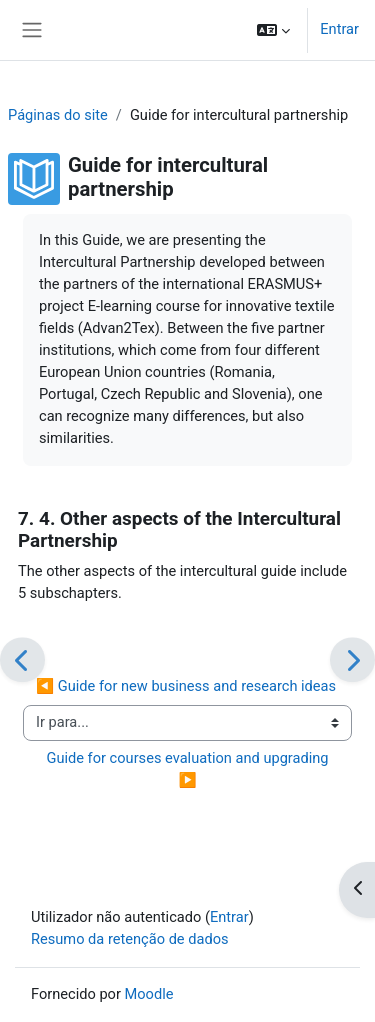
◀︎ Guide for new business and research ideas (186, 686)
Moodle (149, 994)
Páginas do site (58, 115)
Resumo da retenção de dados (130, 939)
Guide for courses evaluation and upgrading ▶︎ (189, 769)
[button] (273, 30)
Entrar (339, 29)
